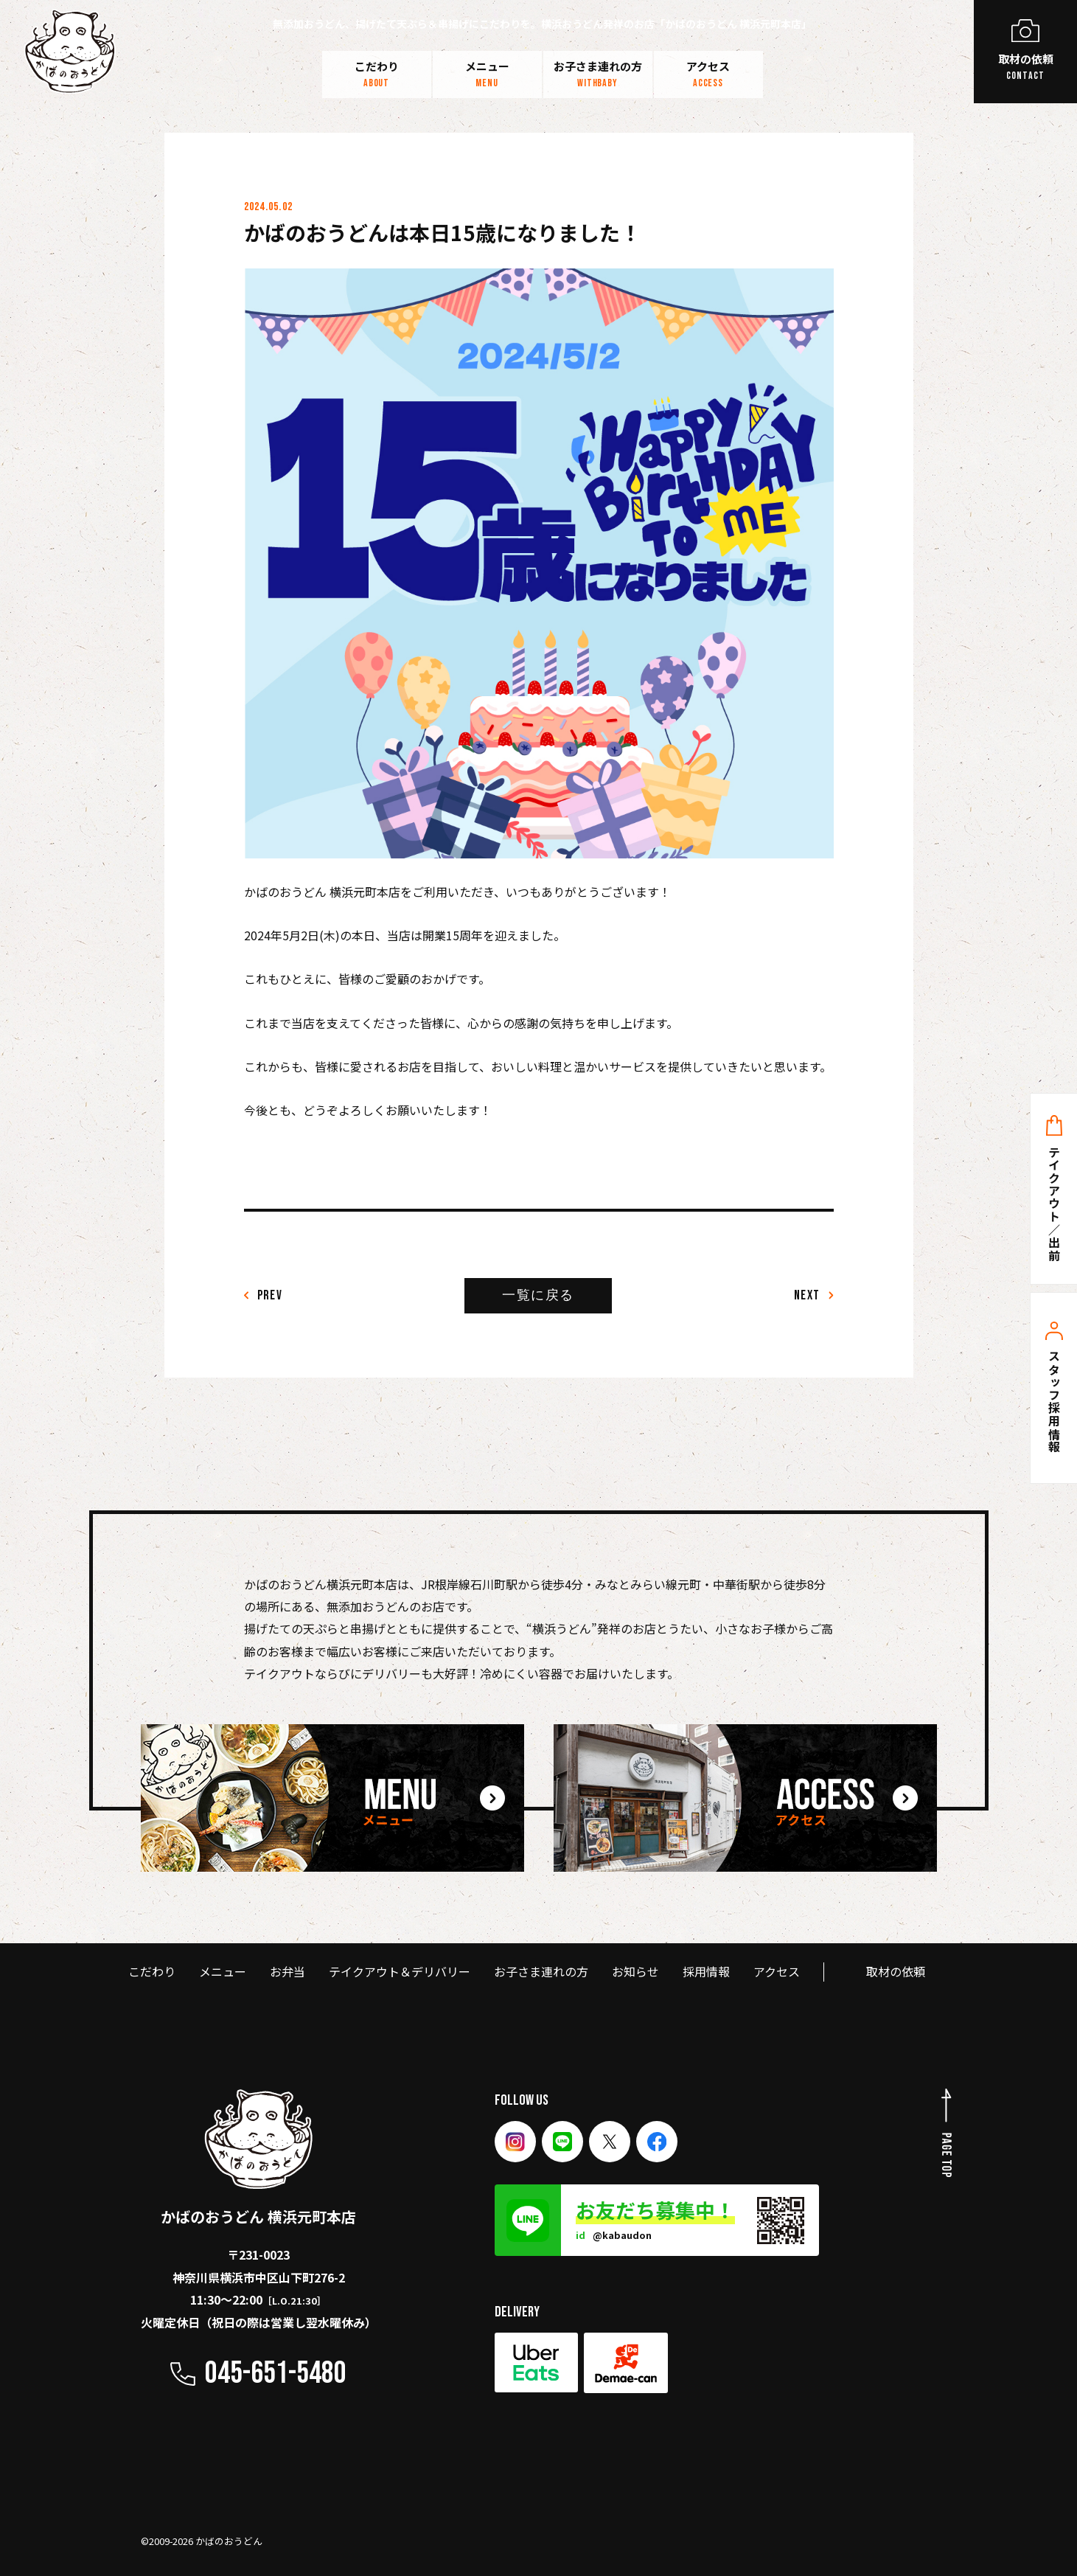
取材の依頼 (895, 1971)
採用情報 (706, 1971)
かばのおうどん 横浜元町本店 (258, 2158)
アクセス (708, 74)
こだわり (377, 74)
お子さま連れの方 (598, 74)
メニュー (487, 74)
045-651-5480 (275, 2373)
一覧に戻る (538, 1295)
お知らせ (635, 1971)
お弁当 (287, 1971)
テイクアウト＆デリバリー (399, 1971)
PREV (263, 1295)
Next (814, 1295)
